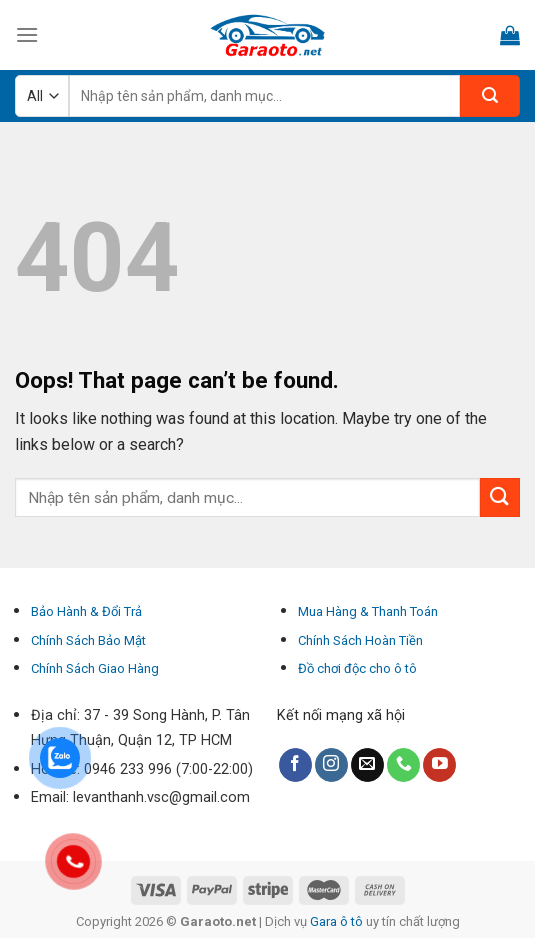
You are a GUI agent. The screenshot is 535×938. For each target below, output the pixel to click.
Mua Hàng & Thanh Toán (368, 611)
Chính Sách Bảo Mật (88, 640)
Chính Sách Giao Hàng (95, 668)
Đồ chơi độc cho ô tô (357, 668)
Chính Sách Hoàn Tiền (360, 640)
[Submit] (500, 497)
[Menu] (27, 34)
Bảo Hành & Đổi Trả (86, 611)
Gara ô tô (338, 921)
